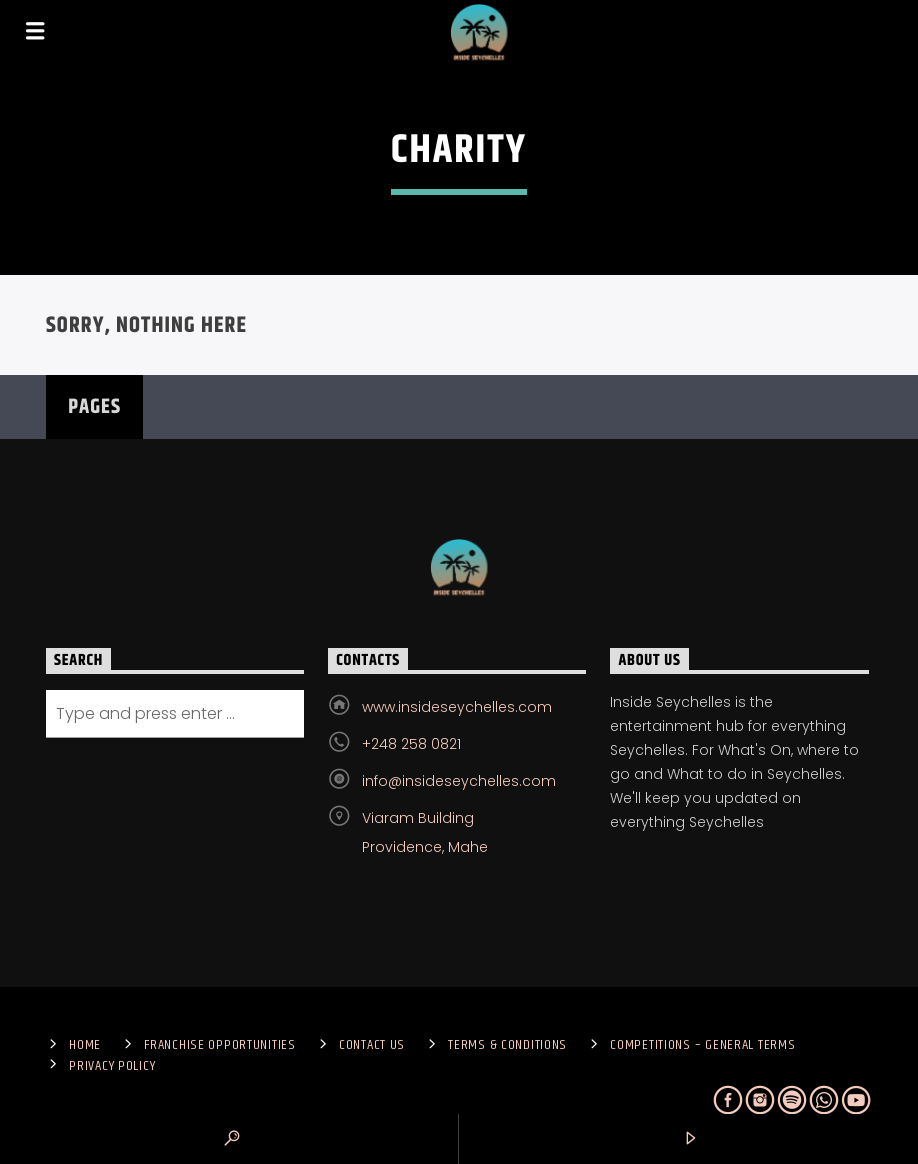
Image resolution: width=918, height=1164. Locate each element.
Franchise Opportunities (220, 1045)
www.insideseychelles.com (457, 707)
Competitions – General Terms (702, 1045)
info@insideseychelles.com (459, 781)
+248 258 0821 (411, 744)
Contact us (372, 1045)
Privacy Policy (112, 1066)
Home (85, 1045)
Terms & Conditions (507, 1045)
